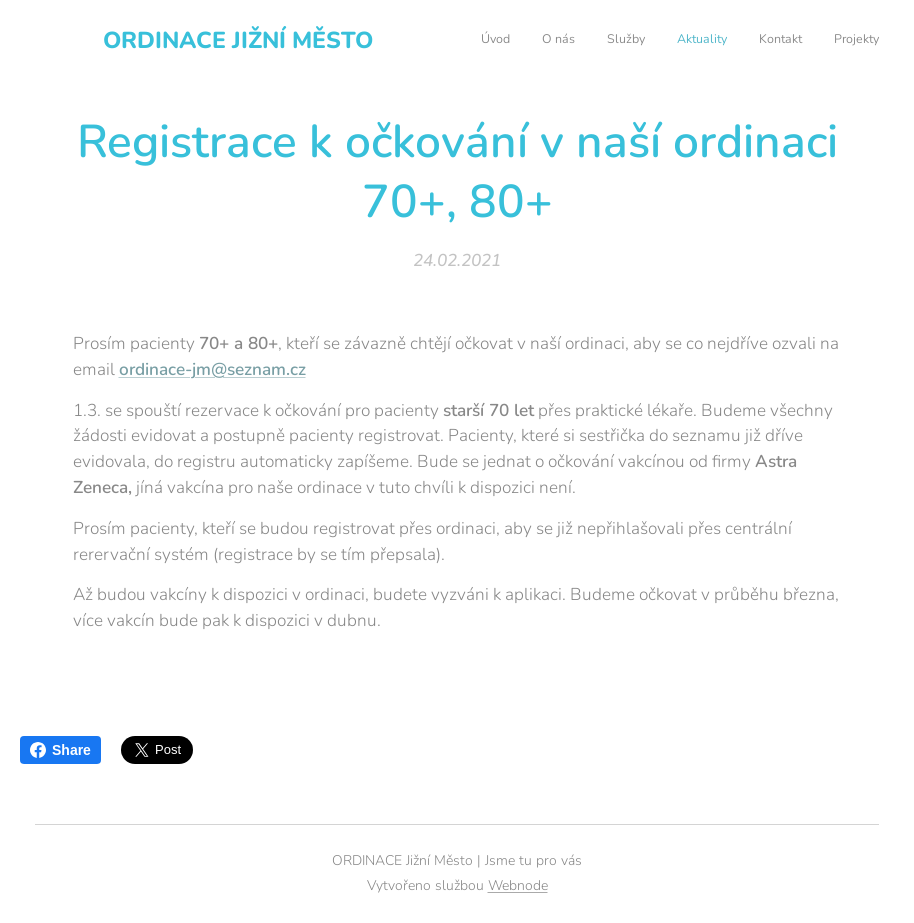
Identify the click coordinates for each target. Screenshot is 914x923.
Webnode (518, 885)
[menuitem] (724, 41)
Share (60, 750)
